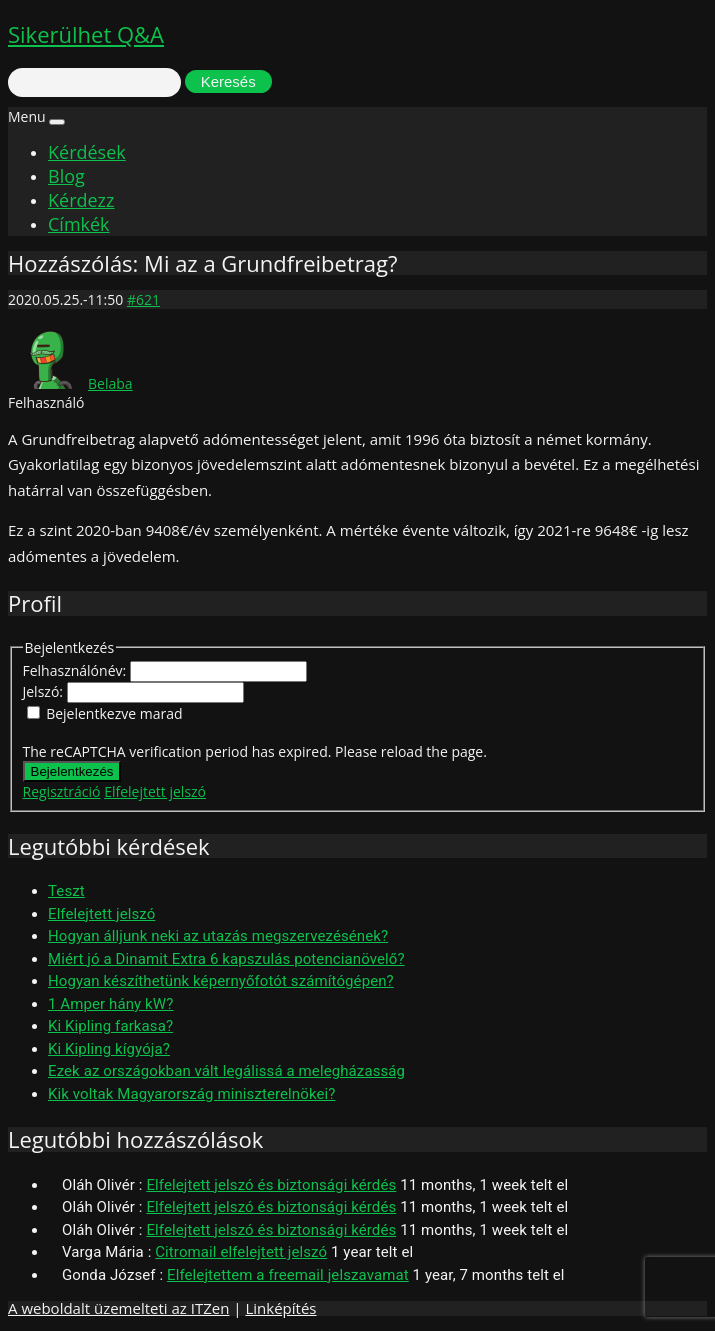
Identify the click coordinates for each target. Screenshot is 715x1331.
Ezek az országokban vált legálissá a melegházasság (226, 1071)
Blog (66, 176)
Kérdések (87, 152)
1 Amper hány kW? (110, 1004)
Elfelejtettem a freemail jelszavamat (288, 1275)
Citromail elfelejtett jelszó (241, 1252)
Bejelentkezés (72, 771)
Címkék (79, 224)
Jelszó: (45, 691)
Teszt (66, 891)
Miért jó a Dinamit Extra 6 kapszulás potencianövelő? (226, 959)
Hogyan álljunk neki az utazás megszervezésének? (218, 936)
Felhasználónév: (76, 670)
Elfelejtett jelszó (155, 791)
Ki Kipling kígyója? (109, 1049)
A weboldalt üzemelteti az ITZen (118, 1308)
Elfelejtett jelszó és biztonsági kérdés (271, 1185)
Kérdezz (81, 200)
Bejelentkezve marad (114, 713)
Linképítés (280, 1308)
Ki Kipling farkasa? (110, 1026)
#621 (143, 299)
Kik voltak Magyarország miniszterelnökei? (191, 1094)
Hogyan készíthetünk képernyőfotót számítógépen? (221, 981)
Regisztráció (62, 791)
